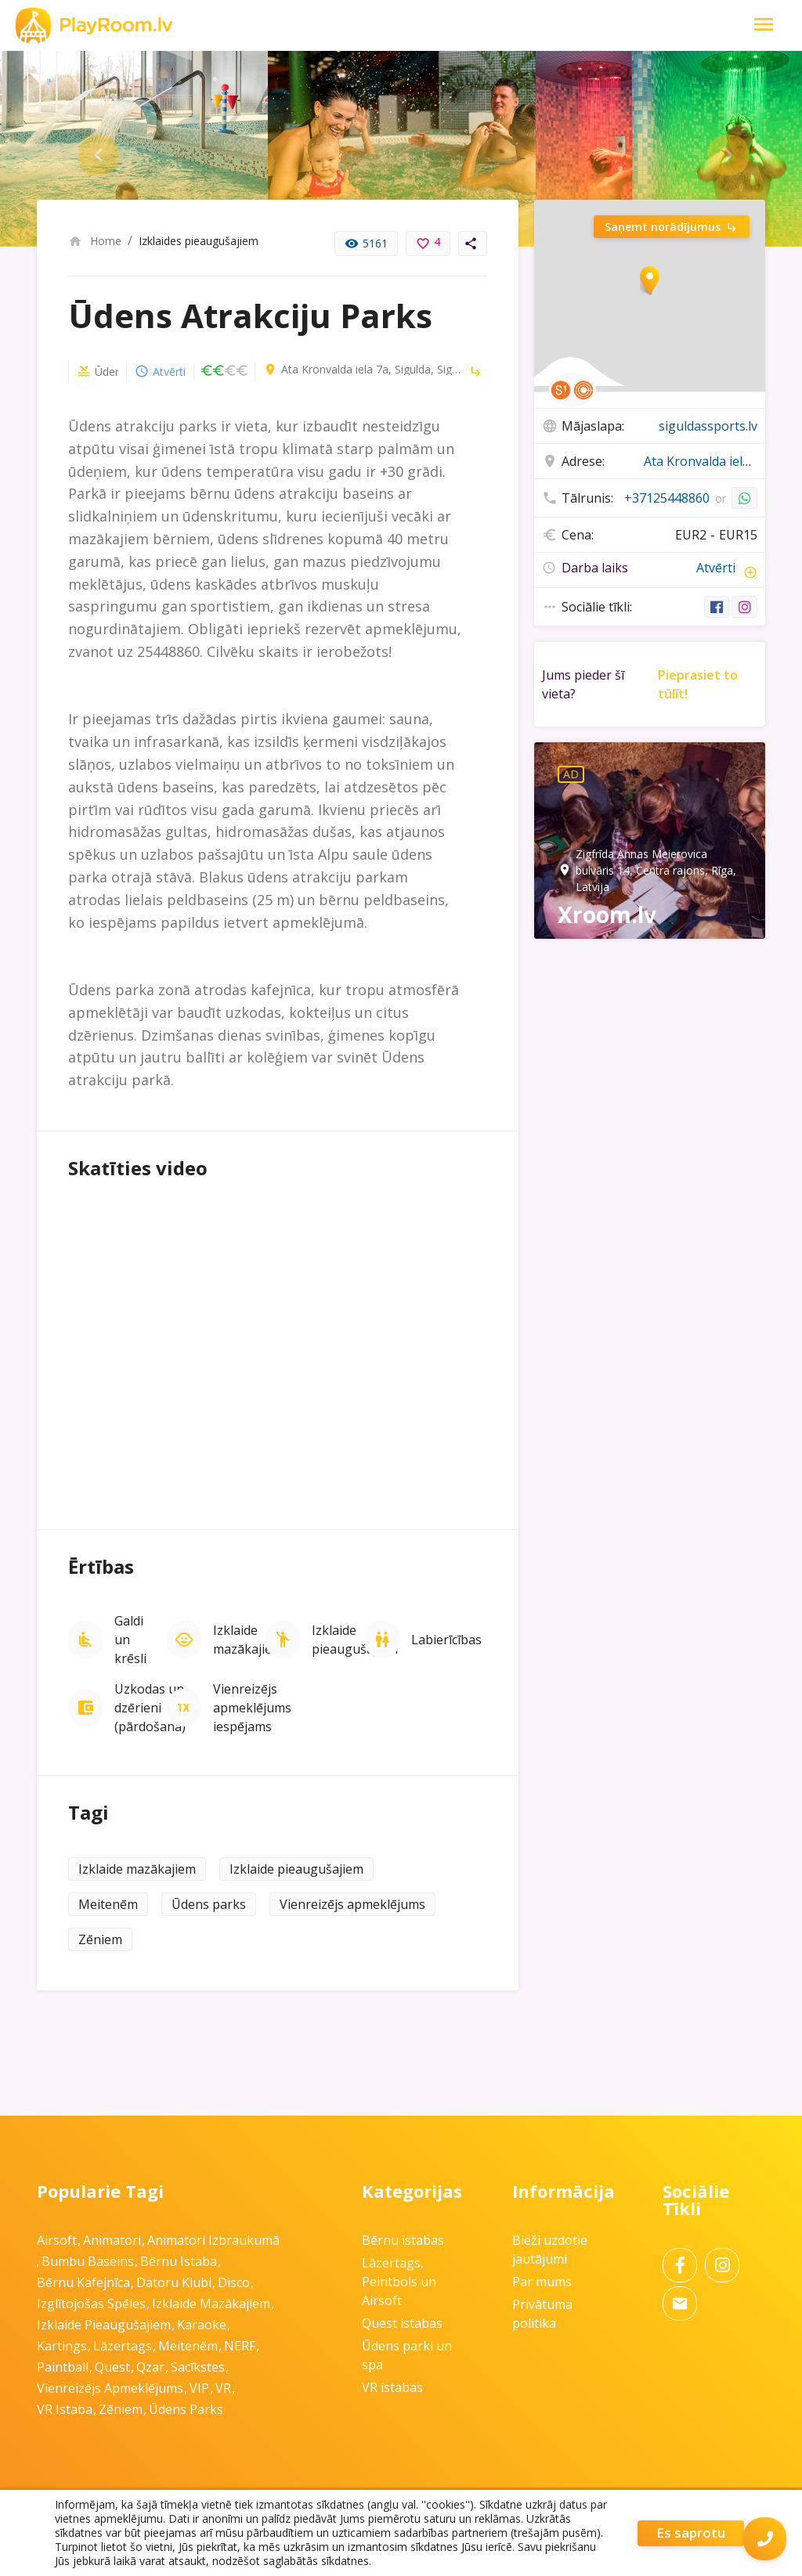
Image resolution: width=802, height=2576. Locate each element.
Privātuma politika (542, 2314)
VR (223, 2388)
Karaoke (201, 2324)
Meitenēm (108, 1904)
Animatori (112, 2240)
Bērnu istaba (178, 2261)
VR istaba (64, 2409)
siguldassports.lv (708, 426)
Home (94, 240)
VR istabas (392, 2387)
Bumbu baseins (88, 2261)
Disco (234, 2282)
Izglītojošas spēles (91, 2303)
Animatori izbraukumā (213, 2240)
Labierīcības (446, 1639)
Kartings (62, 2345)
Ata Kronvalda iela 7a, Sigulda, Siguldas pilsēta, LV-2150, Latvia (343, 369)
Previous (86, 149)
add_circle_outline (750, 575)
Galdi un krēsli (130, 1639)
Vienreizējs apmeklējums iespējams (252, 1707)
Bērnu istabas (403, 2240)
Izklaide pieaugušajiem (355, 1640)
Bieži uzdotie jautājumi (549, 2249)
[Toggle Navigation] (763, 25)
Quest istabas (402, 2323)
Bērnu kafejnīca (83, 2282)
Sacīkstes (198, 2367)
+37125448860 (667, 498)
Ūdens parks (209, 1904)
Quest (112, 2367)
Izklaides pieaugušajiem (198, 240)
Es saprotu (690, 2533)
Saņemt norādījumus (672, 226)
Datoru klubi (173, 2282)
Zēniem (100, 1939)
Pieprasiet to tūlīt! (698, 687)
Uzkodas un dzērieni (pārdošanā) (150, 1707)
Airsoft (57, 2240)
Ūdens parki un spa (83, 371)
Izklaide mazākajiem (248, 1640)
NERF (239, 2345)
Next (716, 149)
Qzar (150, 2367)
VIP (199, 2388)
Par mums (542, 2281)
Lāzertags (122, 2345)
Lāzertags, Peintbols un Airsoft (399, 2281)
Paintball (63, 2367)
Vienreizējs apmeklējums (352, 1904)
